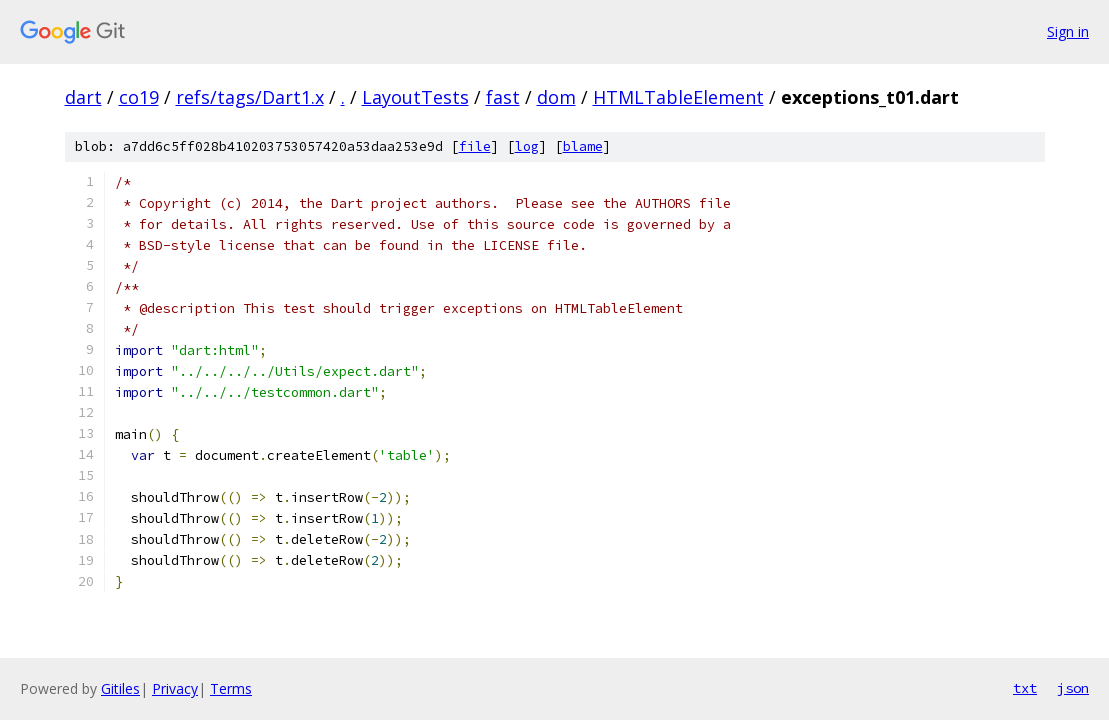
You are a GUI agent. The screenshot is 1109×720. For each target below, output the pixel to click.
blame (583, 146)
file (475, 146)
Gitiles (120, 688)
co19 (139, 97)
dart (83, 97)
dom (556, 97)
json (1073, 688)
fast (503, 97)
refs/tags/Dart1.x (250, 97)
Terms (231, 688)
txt (1025, 688)
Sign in (1068, 31)
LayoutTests (415, 97)
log (527, 146)
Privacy (175, 688)
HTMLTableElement (678, 97)
